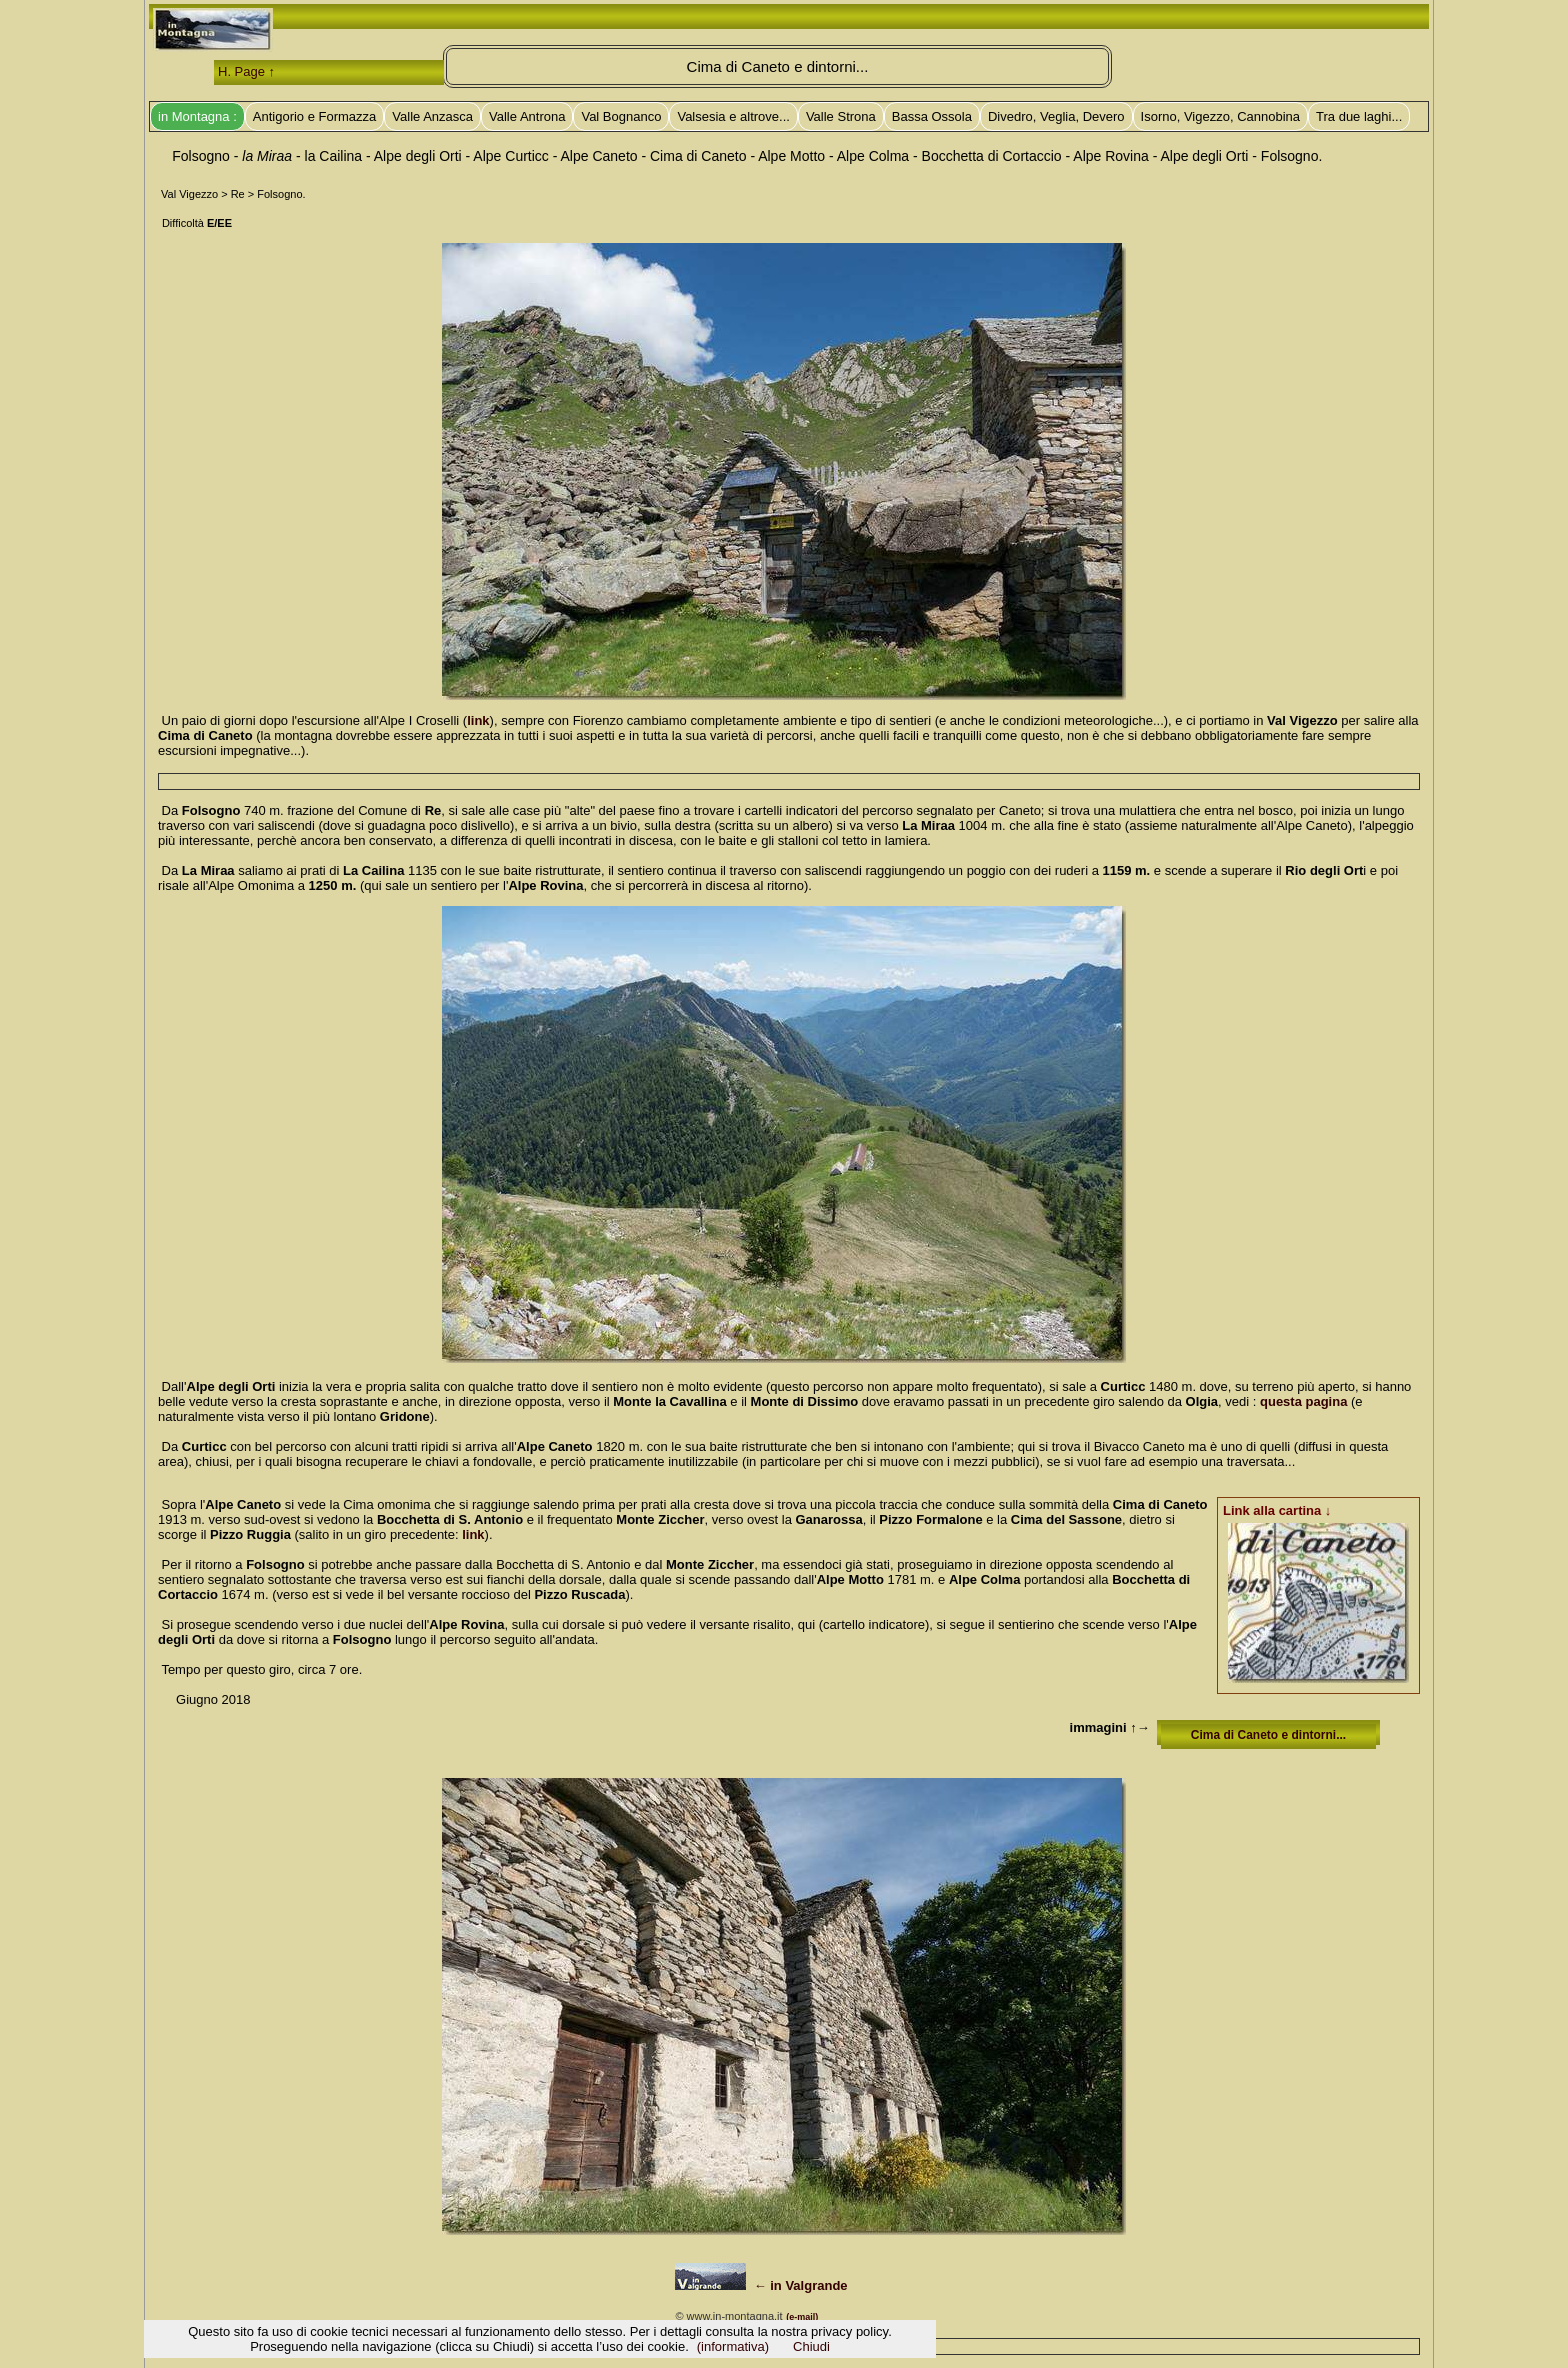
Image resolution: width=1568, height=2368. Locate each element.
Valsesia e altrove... (733, 116)
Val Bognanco (621, 116)
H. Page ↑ (246, 71)
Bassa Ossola (932, 116)
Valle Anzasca (432, 116)
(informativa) (733, 2346)
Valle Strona (841, 116)
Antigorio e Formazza (315, 116)
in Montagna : (197, 116)
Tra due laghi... (1359, 116)
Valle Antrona (527, 116)
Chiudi (811, 2346)
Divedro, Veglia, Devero (1056, 116)
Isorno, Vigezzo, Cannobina (1220, 116)
